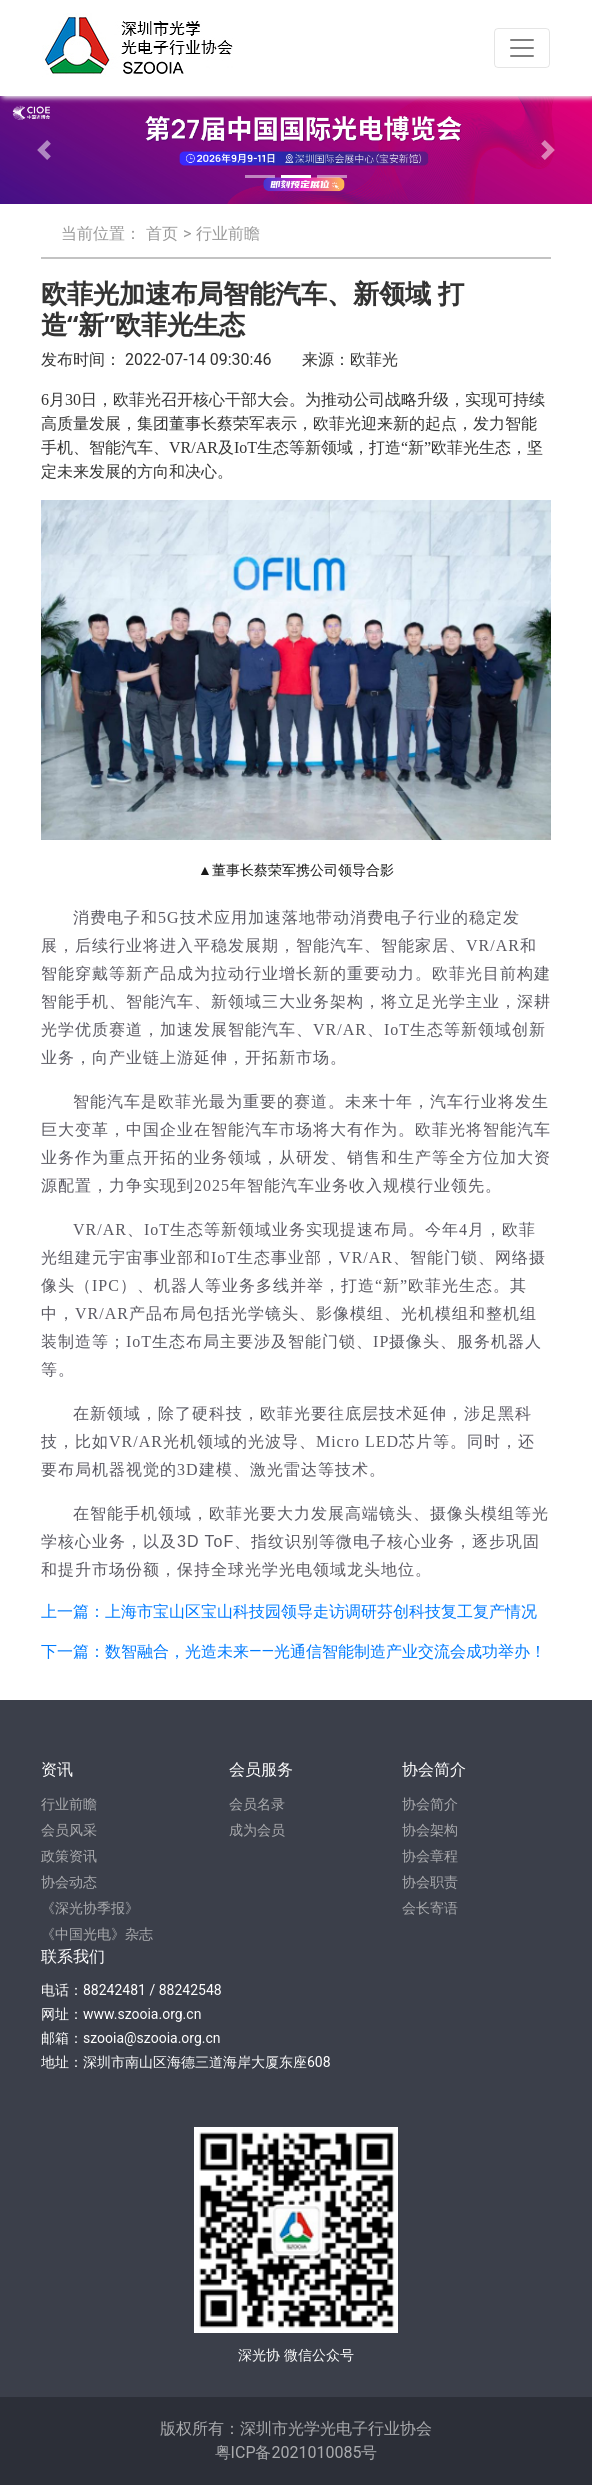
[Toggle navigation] (522, 48)
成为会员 (257, 1830)
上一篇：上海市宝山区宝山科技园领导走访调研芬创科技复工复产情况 (289, 1611)
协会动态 (69, 1882)
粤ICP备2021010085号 (296, 2452)
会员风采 (69, 1830)
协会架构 (430, 1830)
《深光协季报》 (90, 1908)
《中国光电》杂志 (97, 1934)
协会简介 (430, 1804)
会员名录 (257, 1804)
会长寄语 (430, 1908)
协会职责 (430, 1882)
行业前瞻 (228, 233)
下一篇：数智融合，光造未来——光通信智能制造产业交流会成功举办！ (293, 1651)
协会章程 (430, 1856)
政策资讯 (69, 1856)
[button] (44, 150)
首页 (162, 233)
